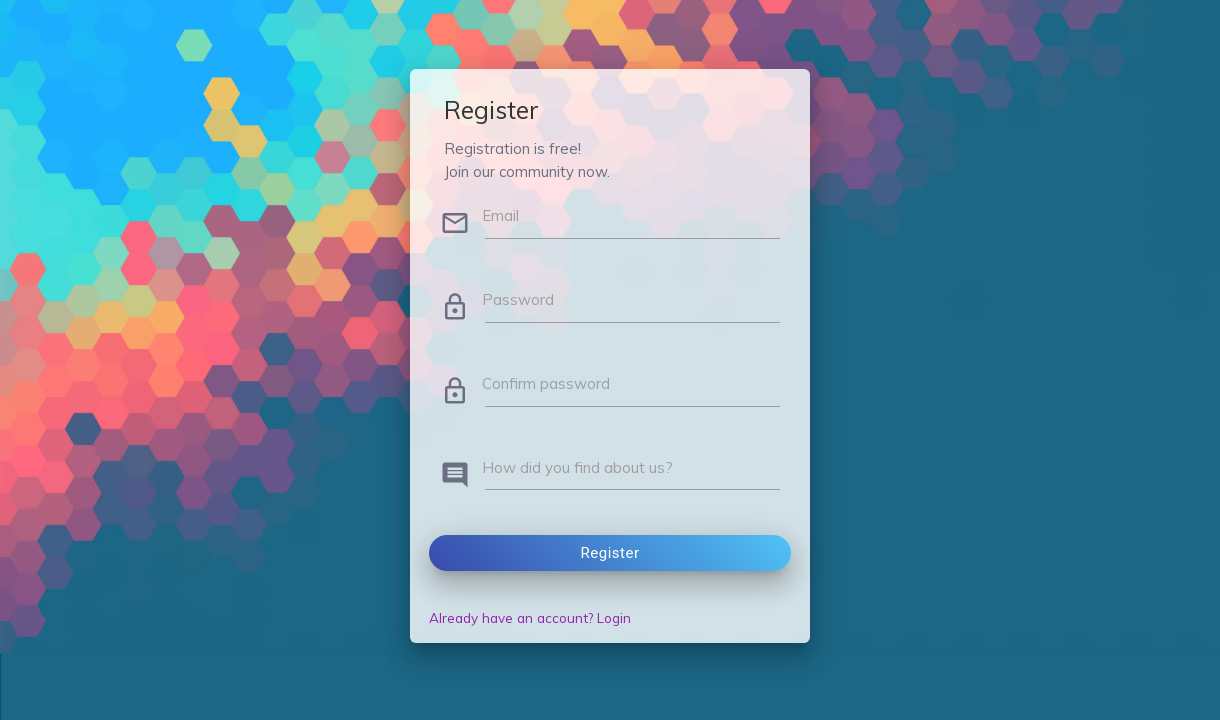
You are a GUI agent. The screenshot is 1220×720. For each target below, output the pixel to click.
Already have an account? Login (530, 617)
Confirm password (546, 383)
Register (610, 553)
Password (518, 299)
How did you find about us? (577, 467)
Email (500, 215)
